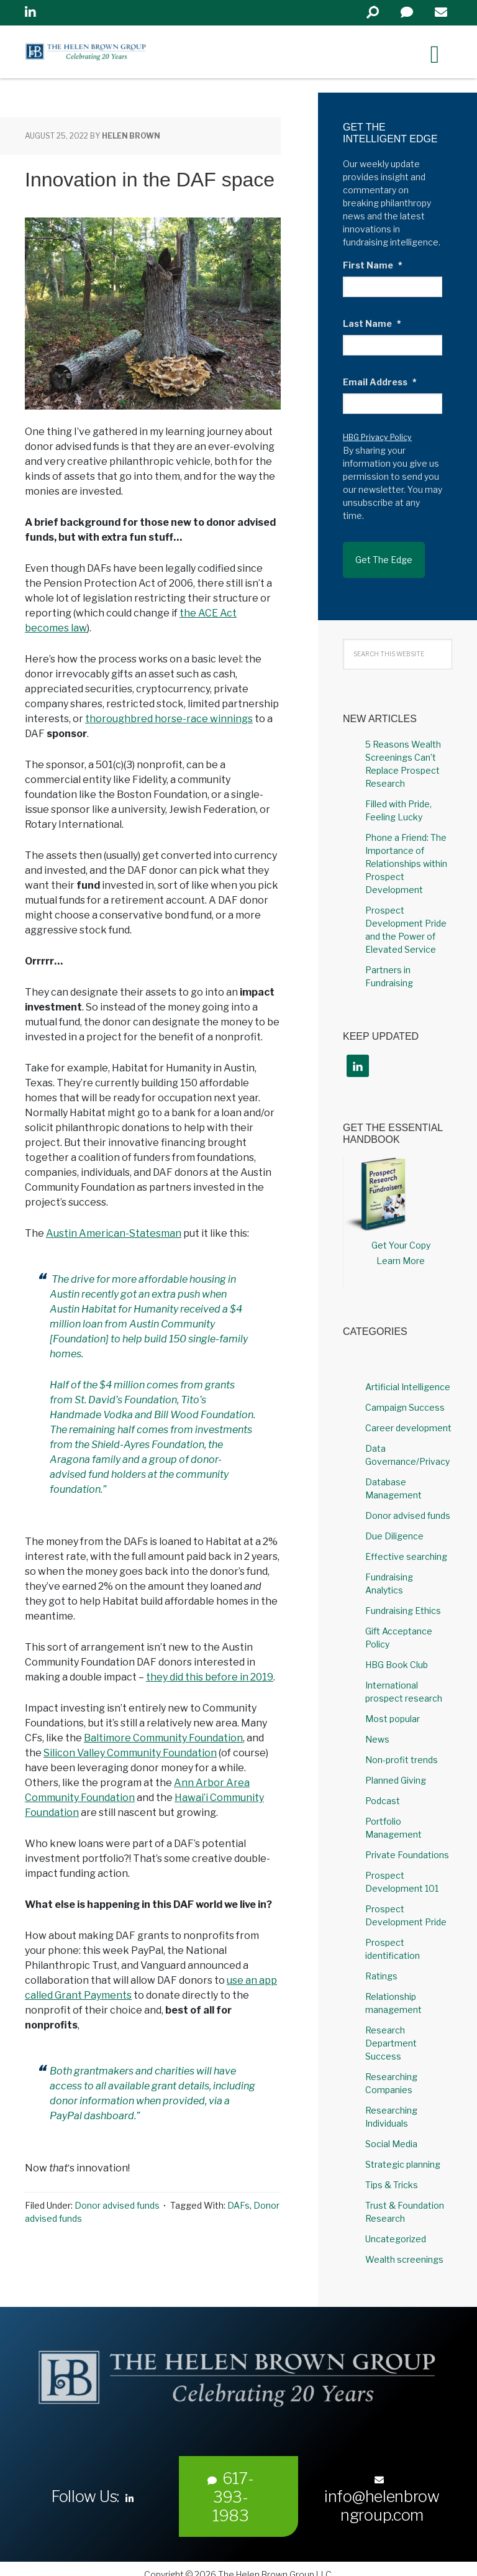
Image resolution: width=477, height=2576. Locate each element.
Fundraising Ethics (403, 1600)
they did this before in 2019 (209, 1677)
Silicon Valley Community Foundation (130, 1753)
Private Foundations (407, 1844)
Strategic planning (402, 2153)
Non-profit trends (401, 1749)
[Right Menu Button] (434, 54)
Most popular (392, 1708)
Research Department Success (391, 2032)
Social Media (391, 2133)
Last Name (372, 323)
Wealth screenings (404, 2249)
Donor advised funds (117, 2205)
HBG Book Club (396, 1654)
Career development (408, 1417)
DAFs (238, 2205)
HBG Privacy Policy (377, 437)
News (377, 1728)
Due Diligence (394, 1525)
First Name (372, 265)
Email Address (380, 382)
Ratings (381, 1965)
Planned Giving (395, 1769)
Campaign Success (405, 1396)
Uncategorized (395, 2228)
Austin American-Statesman (113, 1233)
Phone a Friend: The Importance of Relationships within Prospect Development (406, 852)
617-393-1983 (230, 2486)
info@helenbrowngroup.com (382, 2488)
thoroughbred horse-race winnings (169, 719)
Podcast (382, 1790)
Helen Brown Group (140, 55)
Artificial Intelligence (407, 1376)
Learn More (400, 1250)
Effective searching (406, 1546)
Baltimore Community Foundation (163, 1738)
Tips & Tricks (391, 2174)
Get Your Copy (400, 1234)
